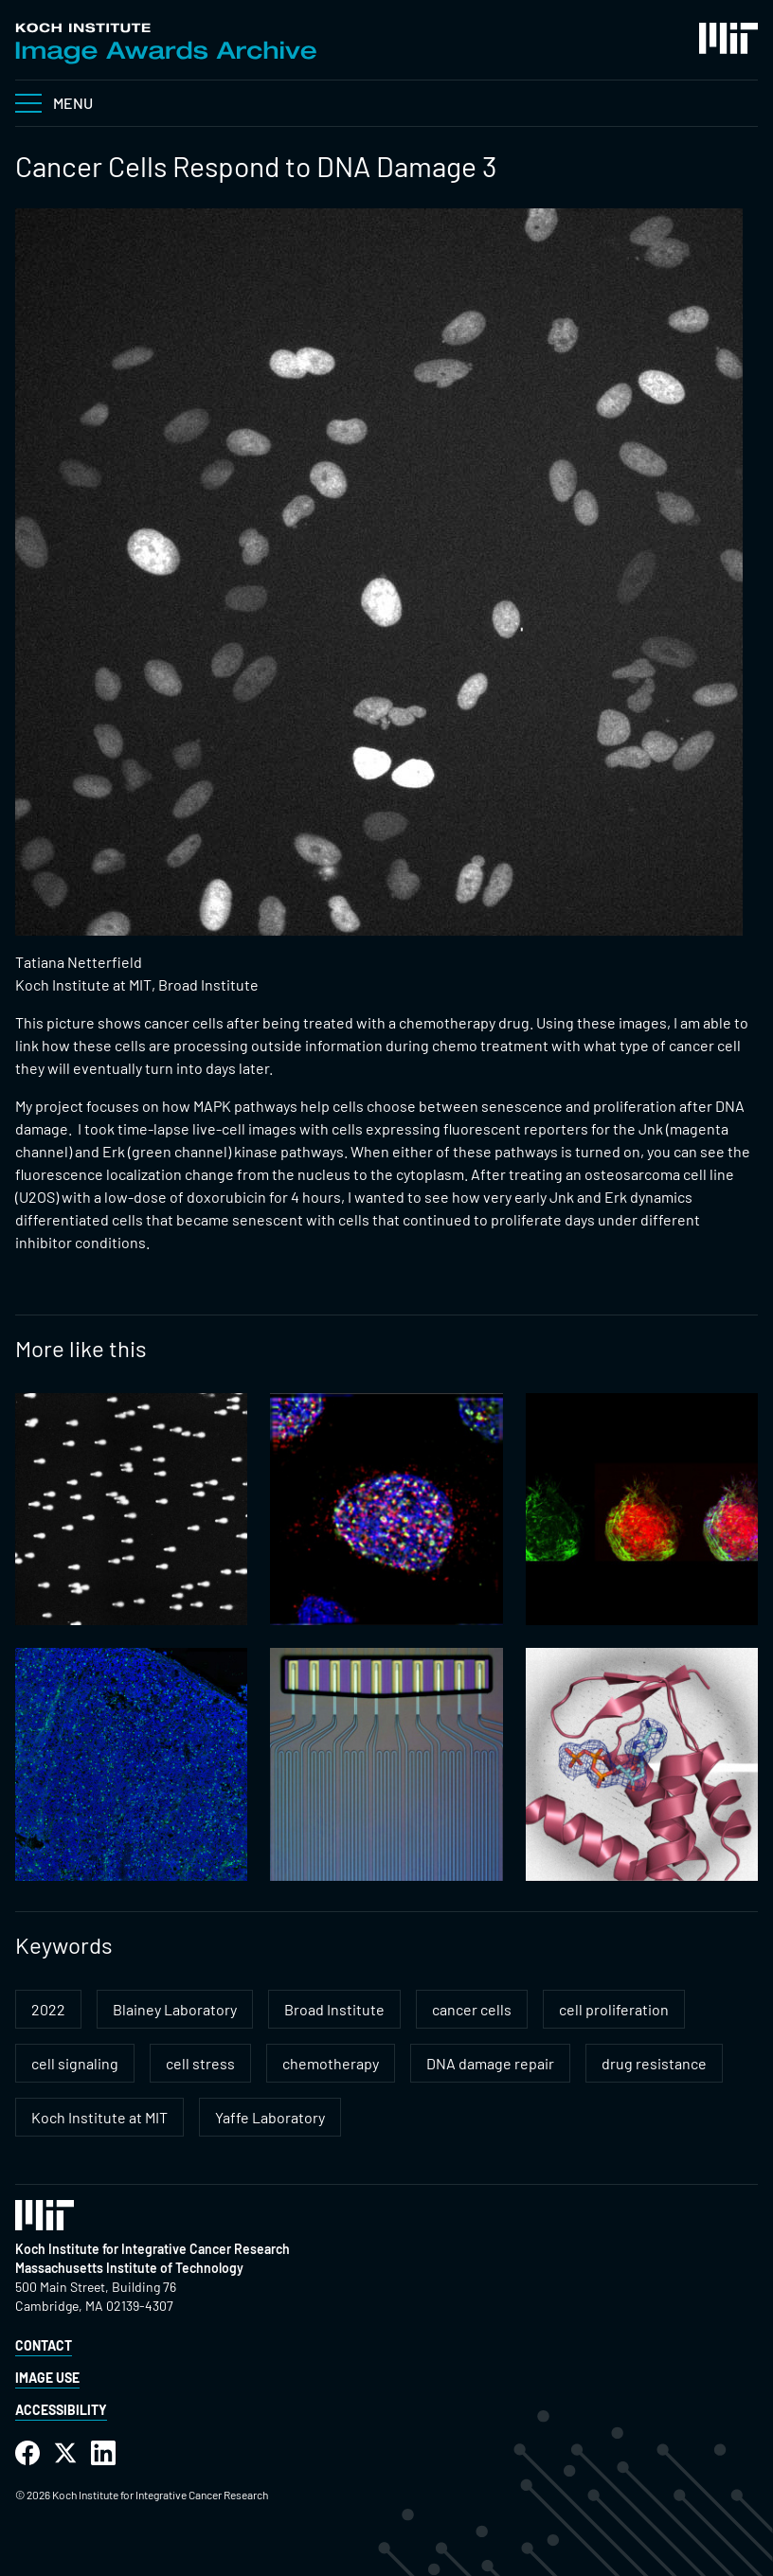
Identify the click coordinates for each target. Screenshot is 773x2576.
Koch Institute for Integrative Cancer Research (152, 2249)
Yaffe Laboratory (270, 2117)
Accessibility (61, 2410)
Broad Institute (334, 2009)
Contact (43, 2345)
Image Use (47, 2378)
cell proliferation (614, 2009)
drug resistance (654, 2063)
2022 (48, 2009)
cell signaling (74, 2063)
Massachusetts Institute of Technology (129, 2268)
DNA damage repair (490, 2063)
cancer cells (472, 2009)
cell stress (200, 2063)
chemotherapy (330, 2063)
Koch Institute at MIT (99, 2117)
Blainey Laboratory (175, 2009)
